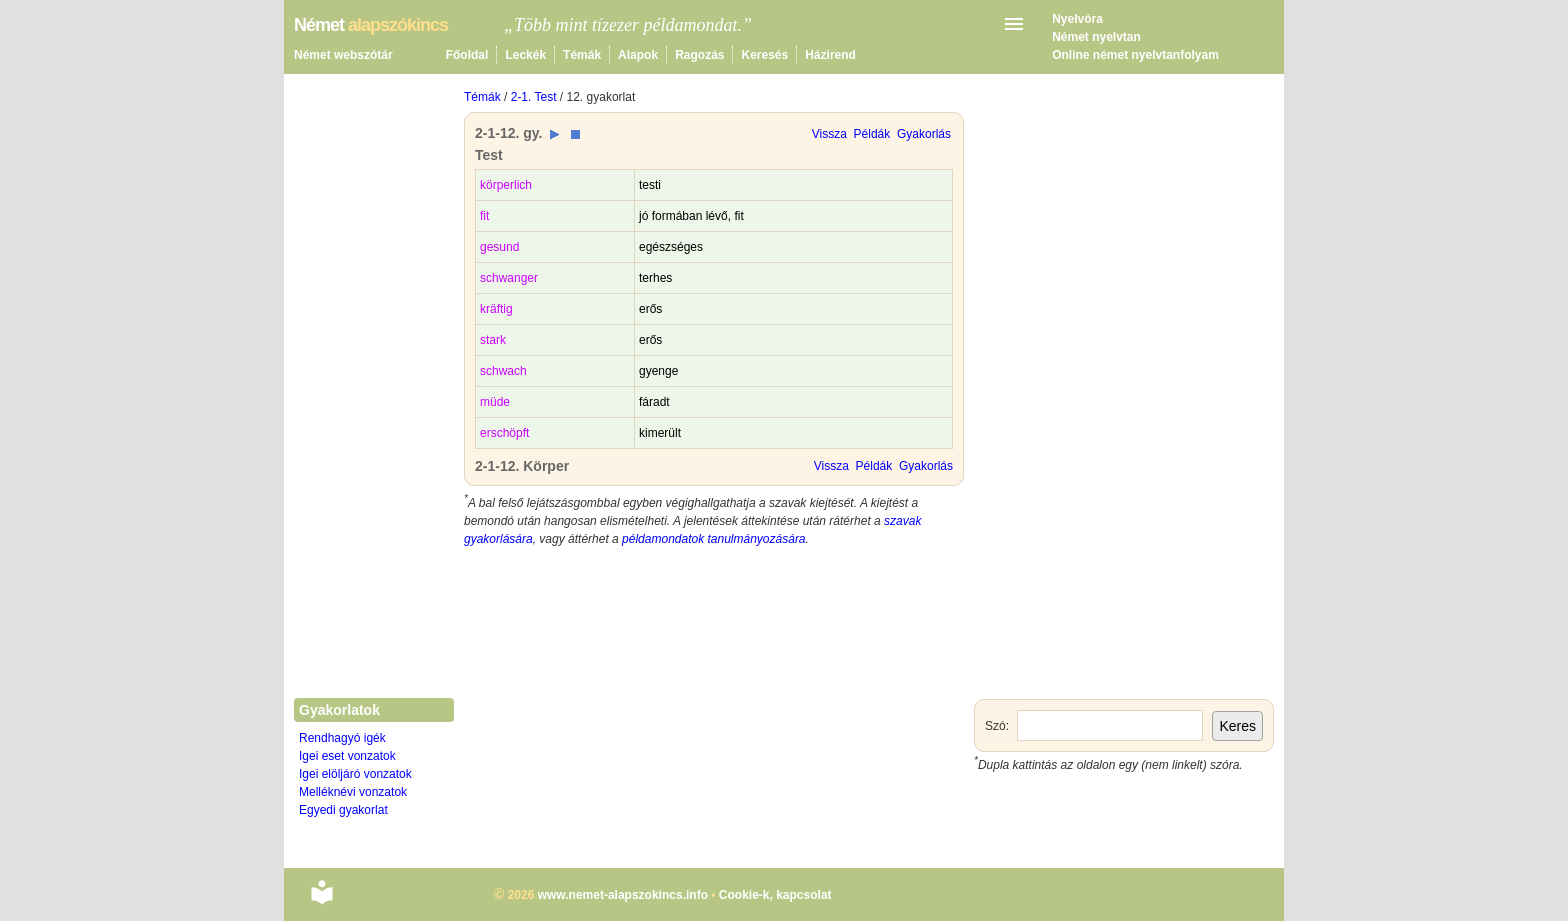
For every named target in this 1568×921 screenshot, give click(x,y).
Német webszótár (343, 55)
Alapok (638, 55)
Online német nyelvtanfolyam (1135, 55)
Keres (1237, 726)
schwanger (509, 278)
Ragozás (699, 55)
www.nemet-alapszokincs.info (623, 895)
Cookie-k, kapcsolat (775, 895)
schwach (503, 371)
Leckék (525, 55)
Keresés (764, 55)
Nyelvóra (1077, 19)
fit (484, 216)
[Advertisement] (714, 708)
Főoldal (467, 55)
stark (493, 340)
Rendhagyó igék (342, 738)
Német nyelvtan (1096, 37)
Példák (872, 134)
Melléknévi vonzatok (353, 792)
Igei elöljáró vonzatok (355, 774)
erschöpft (504, 433)
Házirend (830, 55)
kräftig (496, 309)
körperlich (506, 185)
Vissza (829, 134)
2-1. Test (534, 97)
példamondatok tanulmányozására (713, 539)
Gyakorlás (924, 134)
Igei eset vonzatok (347, 756)
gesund (499, 247)
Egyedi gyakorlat (343, 810)
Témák (582, 55)
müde (495, 402)
